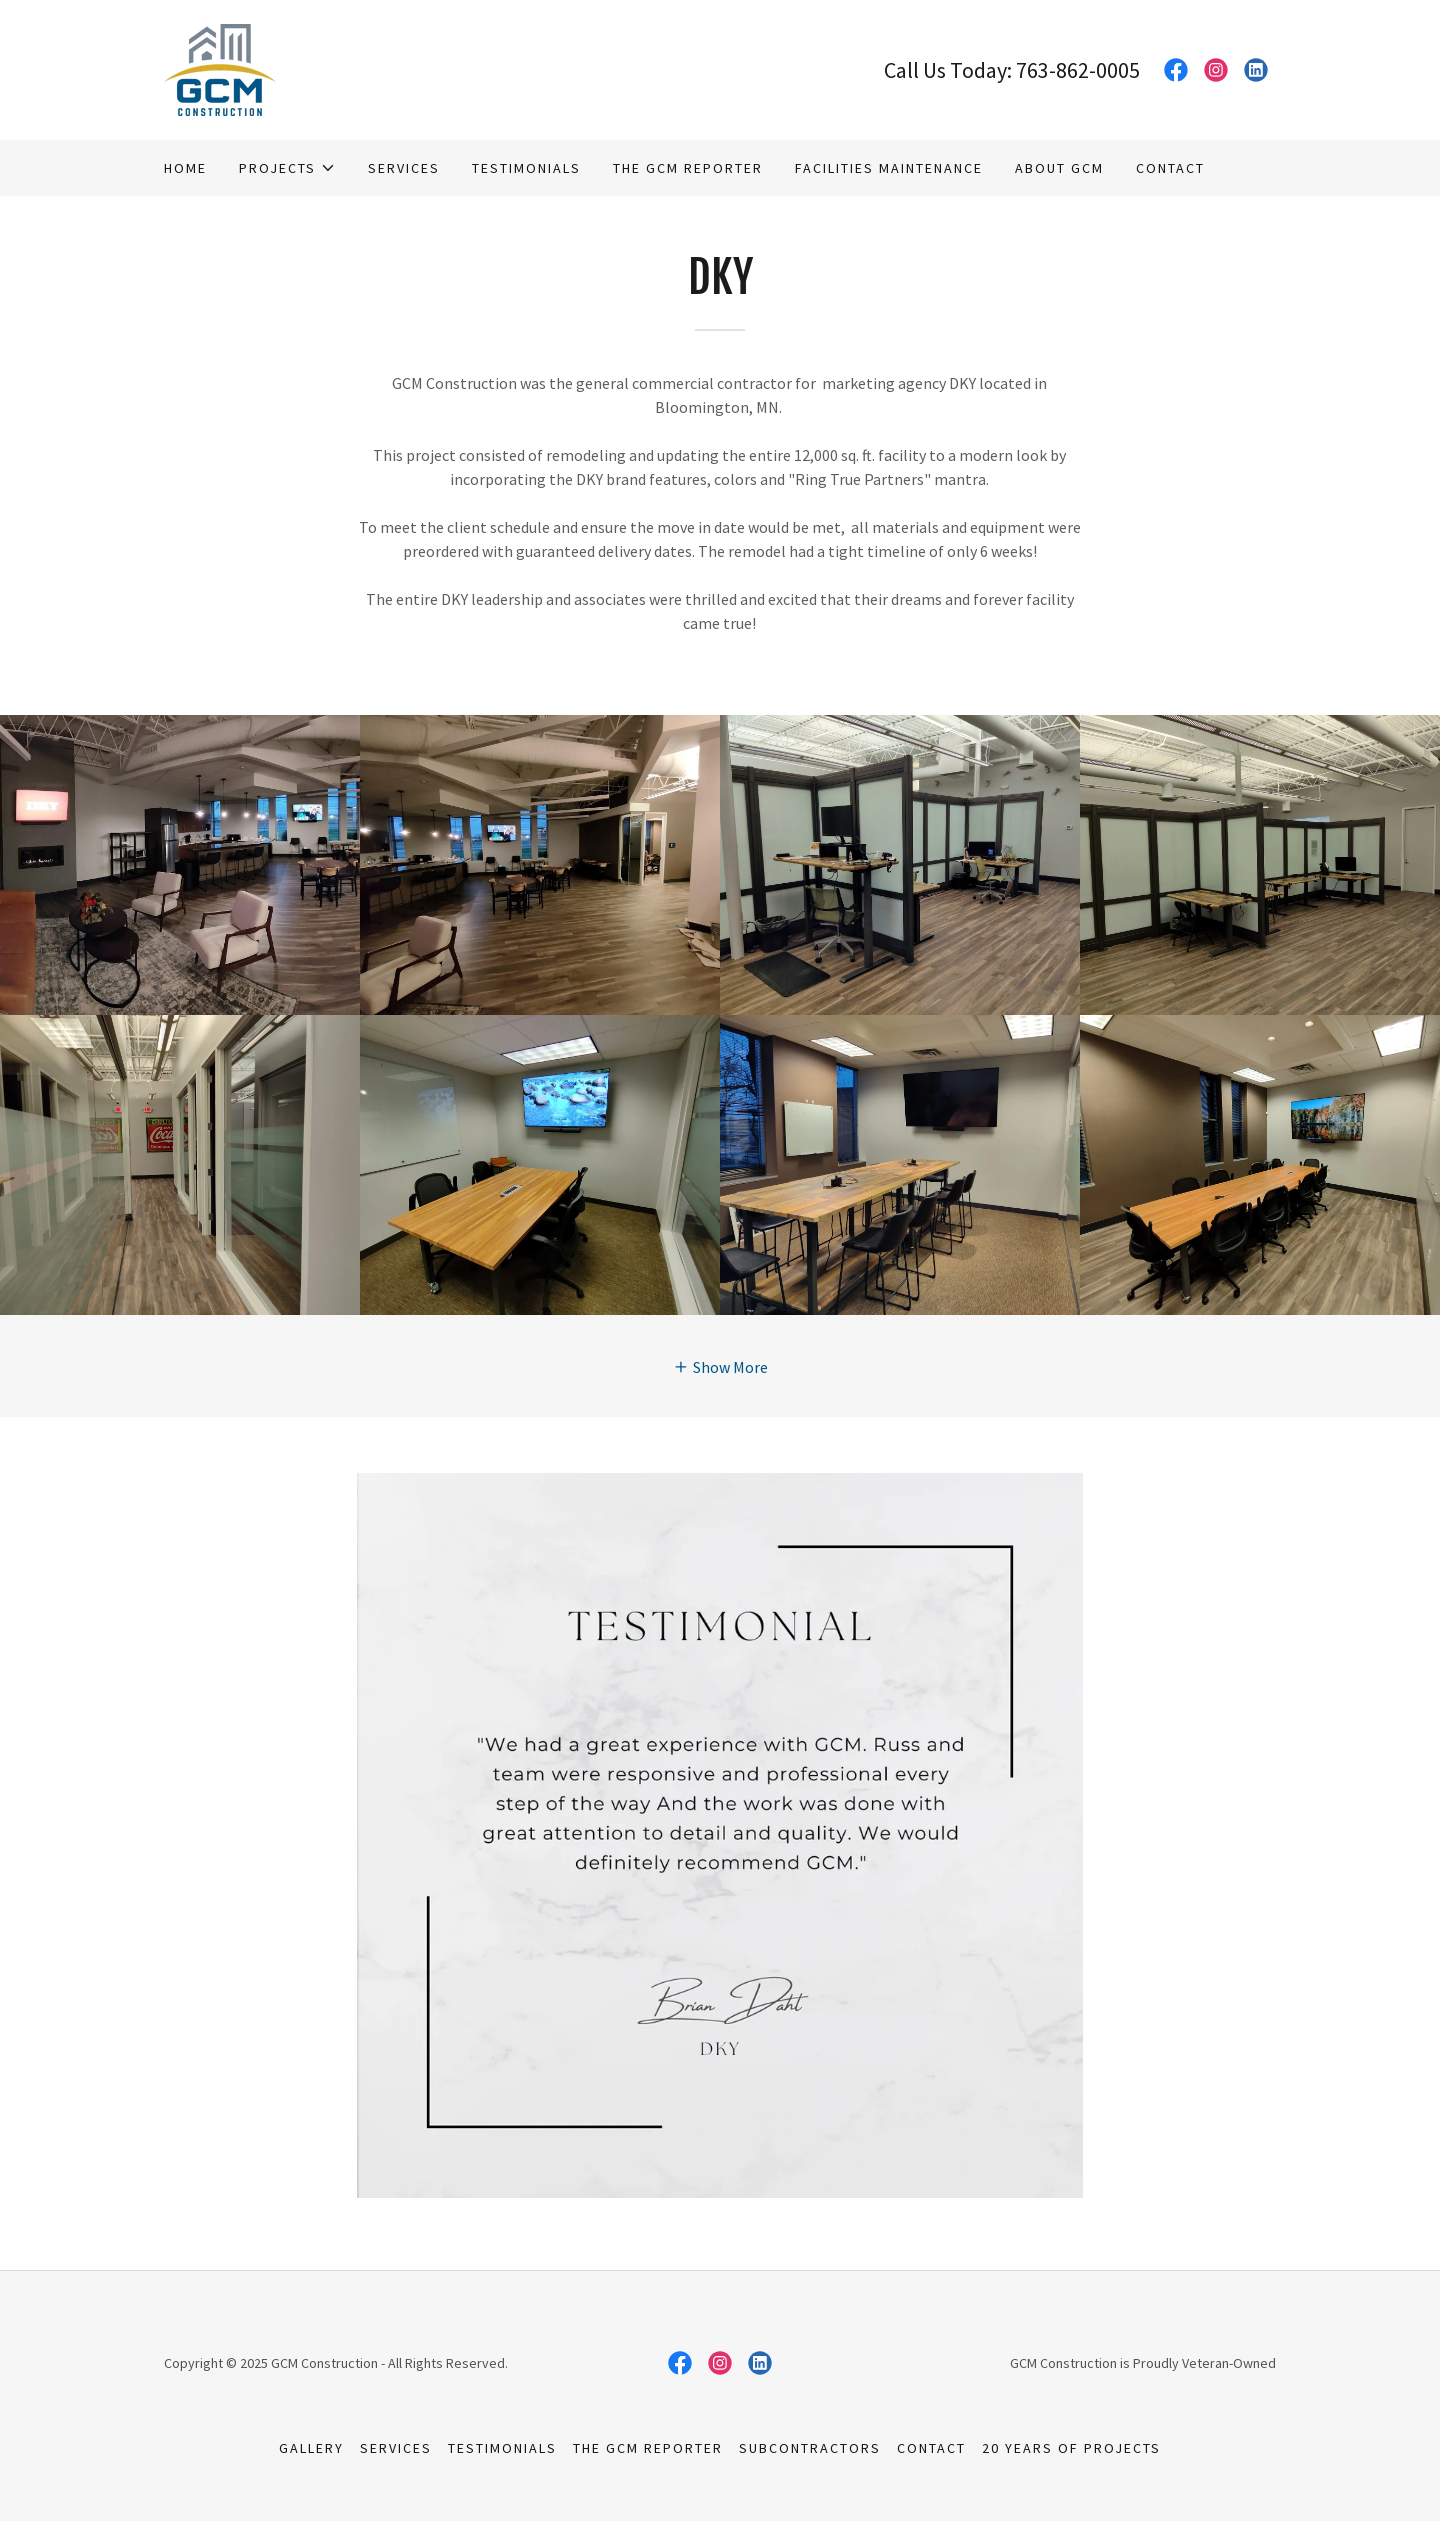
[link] (220, 68)
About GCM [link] (1059, 168)
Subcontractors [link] (810, 2448)
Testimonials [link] (526, 168)
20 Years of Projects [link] (1071, 2448)
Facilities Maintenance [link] (889, 168)
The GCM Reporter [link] (688, 168)
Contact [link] (1170, 168)
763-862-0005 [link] (1078, 70)
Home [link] (185, 168)
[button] (287, 168)
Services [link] (404, 168)
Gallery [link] (311, 2448)
